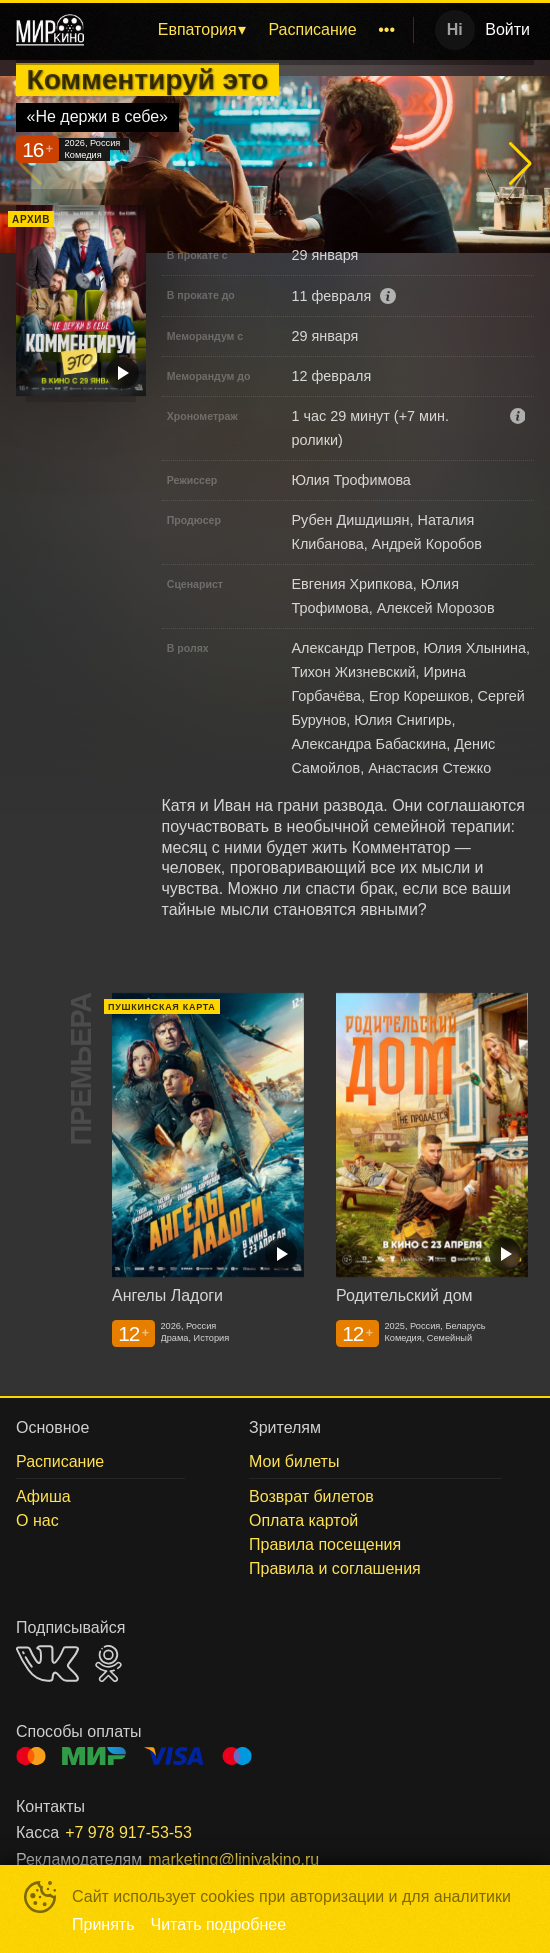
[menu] (252, 30)
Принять (103, 1924)
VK (47, 1663)
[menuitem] (201, 30)
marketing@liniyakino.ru (233, 1859)
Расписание (312, 29)
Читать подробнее (219, 1924)
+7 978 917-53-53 (128, 1832)
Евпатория (197, 29)
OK (108, 1663)
